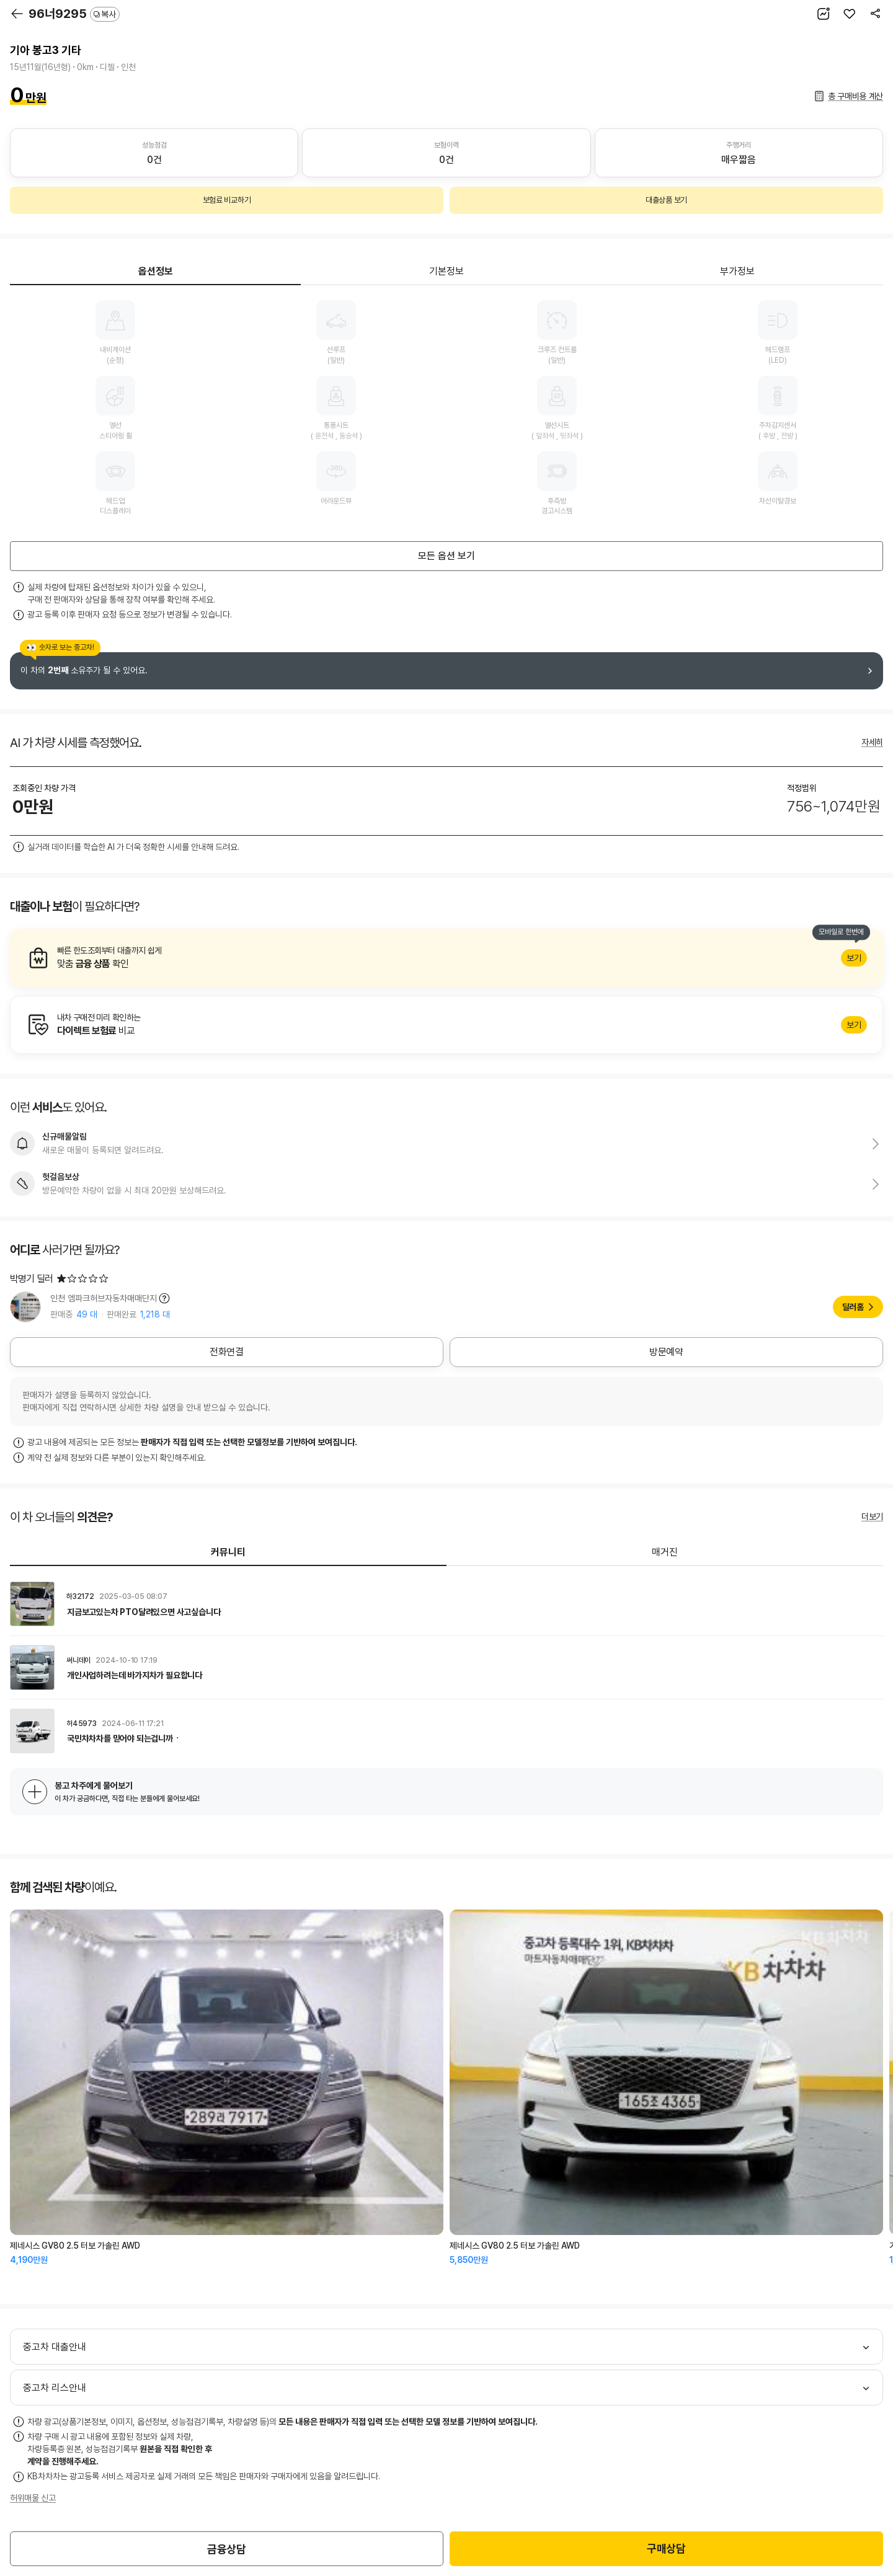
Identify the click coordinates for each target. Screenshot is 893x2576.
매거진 (665, 1552)
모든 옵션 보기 (446, 556)
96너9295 (74, 13)
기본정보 (446, 271)
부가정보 (737, 271)
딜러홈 (853, 1307)
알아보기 (446, 957)
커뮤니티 (228, 1552)
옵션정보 (155, 271)
